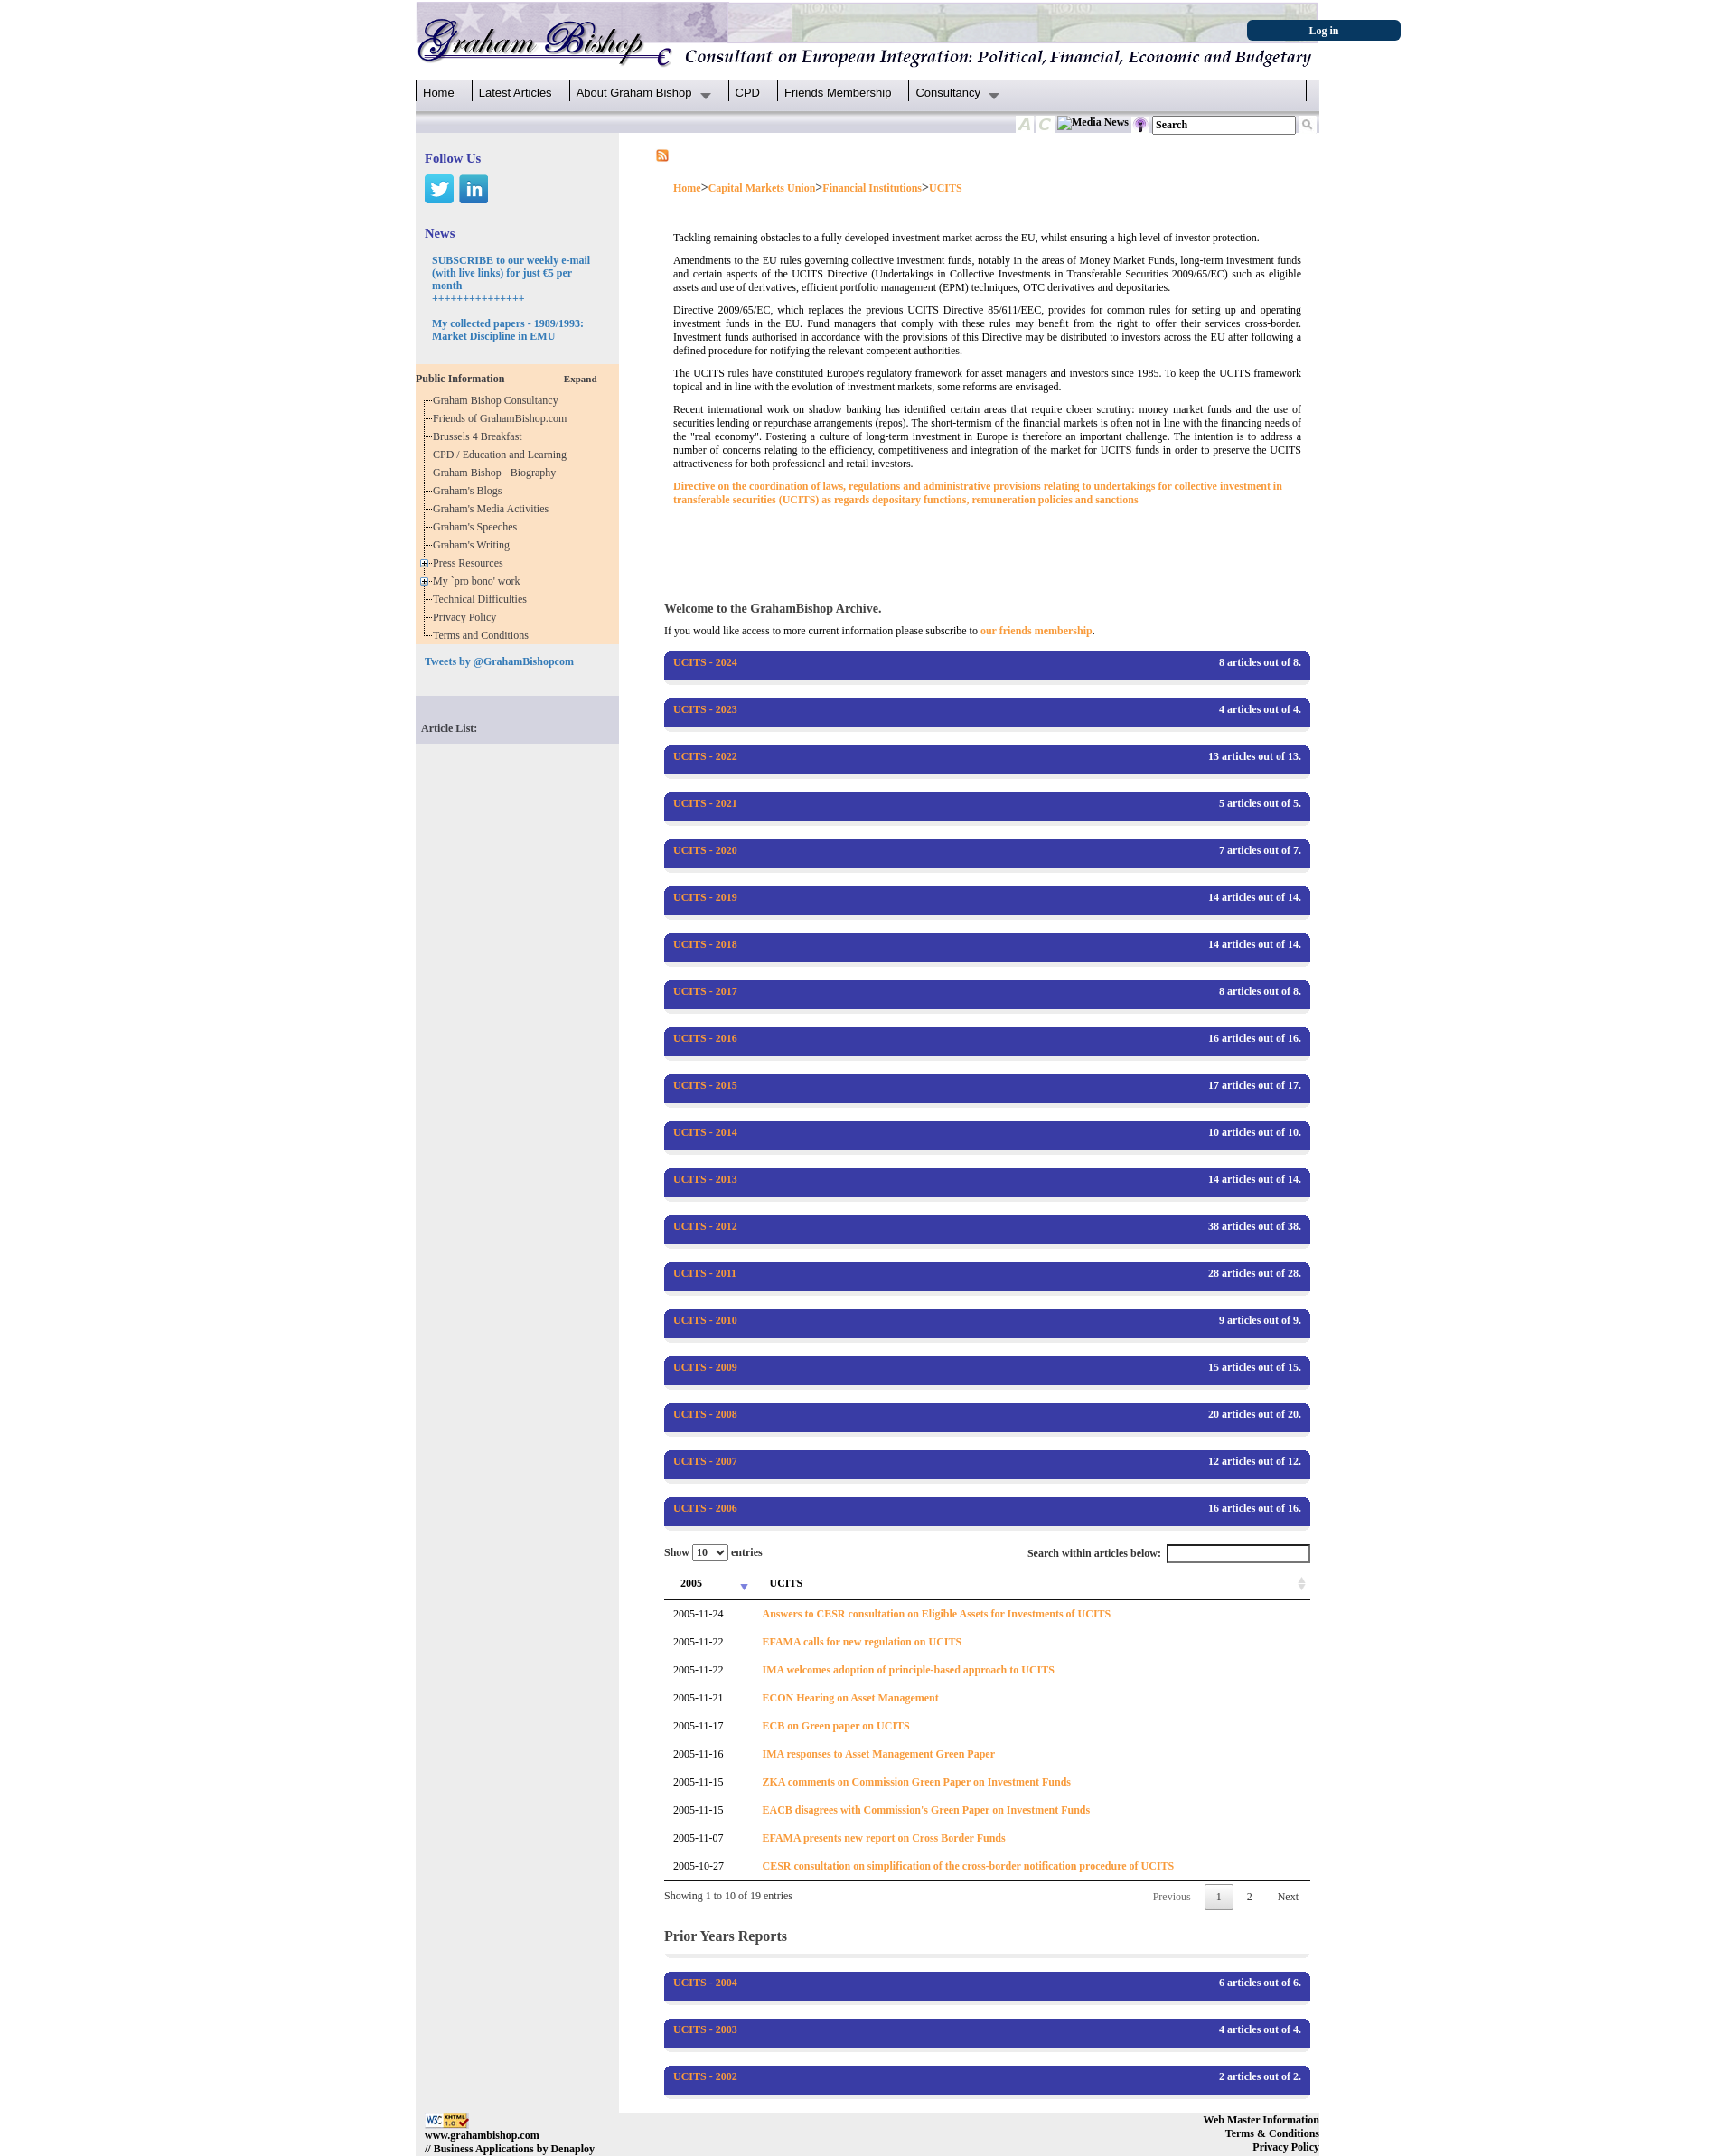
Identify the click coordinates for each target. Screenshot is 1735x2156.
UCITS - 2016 (705, 1038)
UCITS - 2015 (705, 1085)
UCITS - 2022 (705, 756)
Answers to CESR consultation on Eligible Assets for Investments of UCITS (936, 1614)
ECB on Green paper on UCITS (835, 1726)
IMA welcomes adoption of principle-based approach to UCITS (908, 1670)
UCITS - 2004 (705, 1982)
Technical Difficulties (482, 599)
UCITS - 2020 (705, 850)
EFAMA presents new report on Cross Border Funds (883, 1838)
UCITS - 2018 (705, 944)
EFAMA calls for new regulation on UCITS (861, 1642)
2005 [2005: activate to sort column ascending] (691, 1583)
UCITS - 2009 (705, 1367)
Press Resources (471, 563)
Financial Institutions (872, 188)
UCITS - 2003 (705, 2029)
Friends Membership (838, 92)
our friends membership (1036, 630)
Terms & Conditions (1272, 2133)
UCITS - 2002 (705, 2076)
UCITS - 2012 (705, 1226)
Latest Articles (515, 92)
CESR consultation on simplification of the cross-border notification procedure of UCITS (968, 1866)
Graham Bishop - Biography (497, 472)
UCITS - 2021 (705, 803)
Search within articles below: (1168, 1553)
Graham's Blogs (470, 490)
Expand (580, 378)
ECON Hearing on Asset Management (850, 1698)
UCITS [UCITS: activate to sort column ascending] (785, 1583)
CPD (748, 92)
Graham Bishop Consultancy (498, 400)
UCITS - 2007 (705, 1461)
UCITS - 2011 (704, 1273)
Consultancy (947, 92)
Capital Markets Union (762, 188)
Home (439, 92)
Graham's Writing (474, 545)
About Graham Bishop (634, 92)
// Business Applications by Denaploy (510, 2148)
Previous (1172, 1896)
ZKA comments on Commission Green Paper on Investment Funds (916, 1782)
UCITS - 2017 (705, 991)
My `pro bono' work (479, 581)
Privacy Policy (467, 617)
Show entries (713, 1552)
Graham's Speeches (477, 526)
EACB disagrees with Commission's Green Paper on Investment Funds (926, 1810)
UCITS (945, 188)
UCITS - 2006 (705, 1508)
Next (1288, 1896)
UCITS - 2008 (705, 1414)
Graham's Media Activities (493, 508)
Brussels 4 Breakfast (480, 436)
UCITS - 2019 (705, 897)
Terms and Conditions (483, 635)
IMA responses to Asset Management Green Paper (878, 1754)
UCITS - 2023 (705, 709)
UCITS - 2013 (705, 1179)
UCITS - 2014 (705, 1132)
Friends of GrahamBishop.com (502, 418)
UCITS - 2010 (705, 1320)
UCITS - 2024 (705, 662)
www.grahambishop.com (482, 2135)
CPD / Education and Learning (504, 454)
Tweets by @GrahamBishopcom (499, 661)
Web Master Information (1261, 2120)
